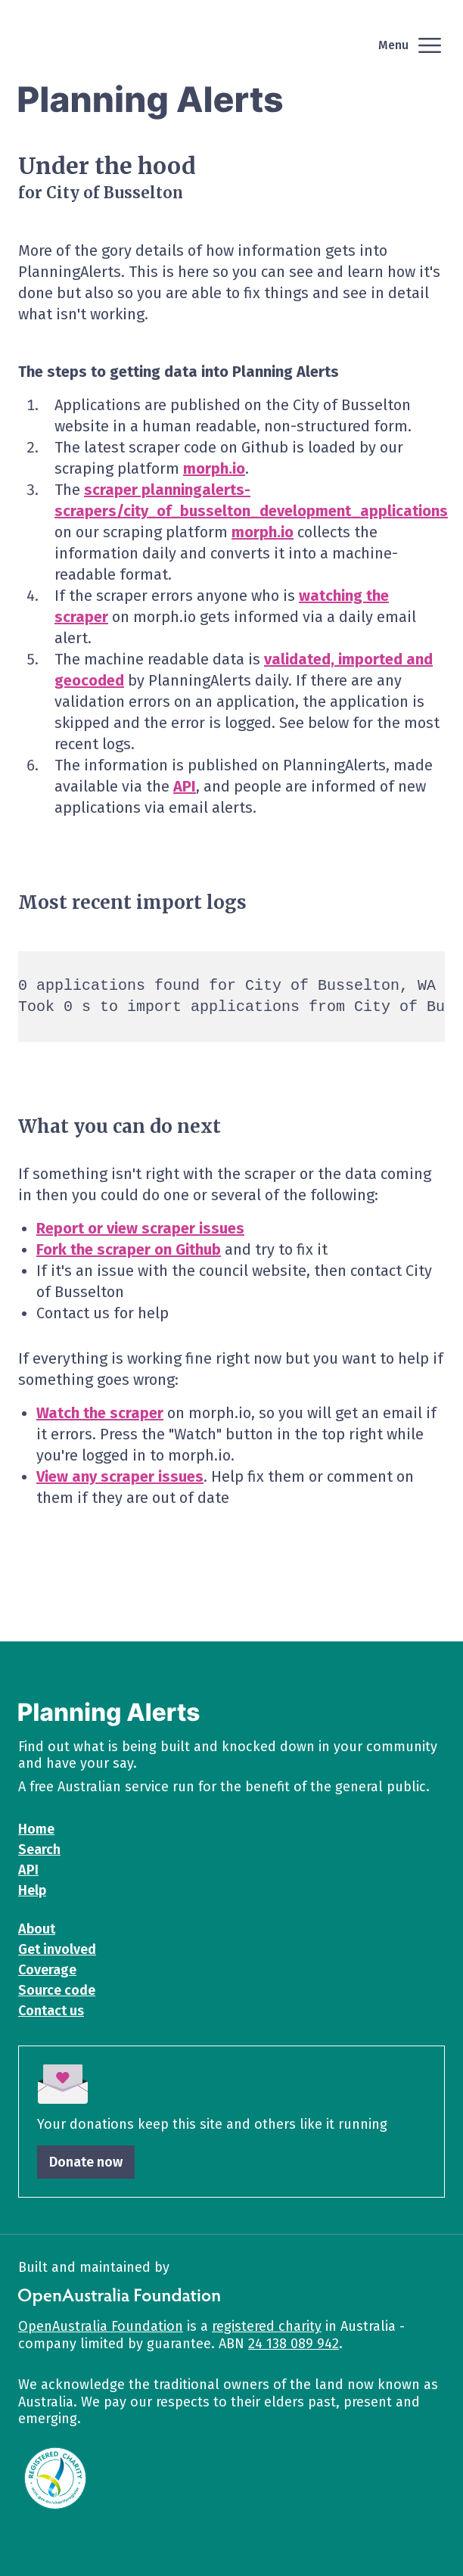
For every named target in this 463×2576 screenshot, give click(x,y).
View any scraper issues (120, 1476)
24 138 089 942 (293, 2343)
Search (39, 1849)
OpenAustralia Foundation (100, 2326)
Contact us (51, 2010)
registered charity (267, 2326)
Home (36, 1829)
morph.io (214, 468)
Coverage (47, 1970)
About (36, 1929)
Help (32, 1890)
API (184, 786)
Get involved (57, 1949)
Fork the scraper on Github (128, 1249)
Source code (56, 1990)
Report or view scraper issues (140, 1228)
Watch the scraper (99, 1413)
